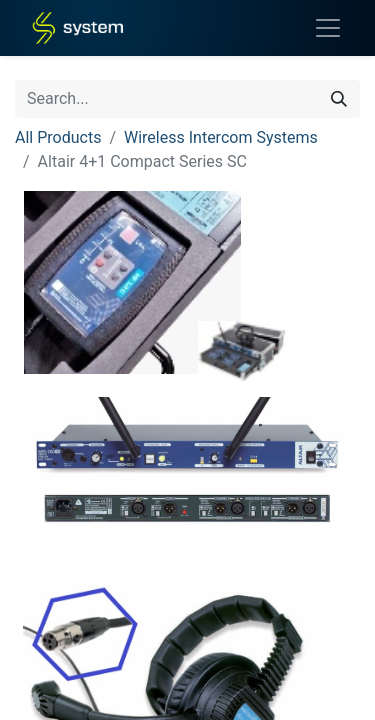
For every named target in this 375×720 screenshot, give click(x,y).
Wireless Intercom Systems (221, 137)
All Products (58, 137)
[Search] (339, 99)
